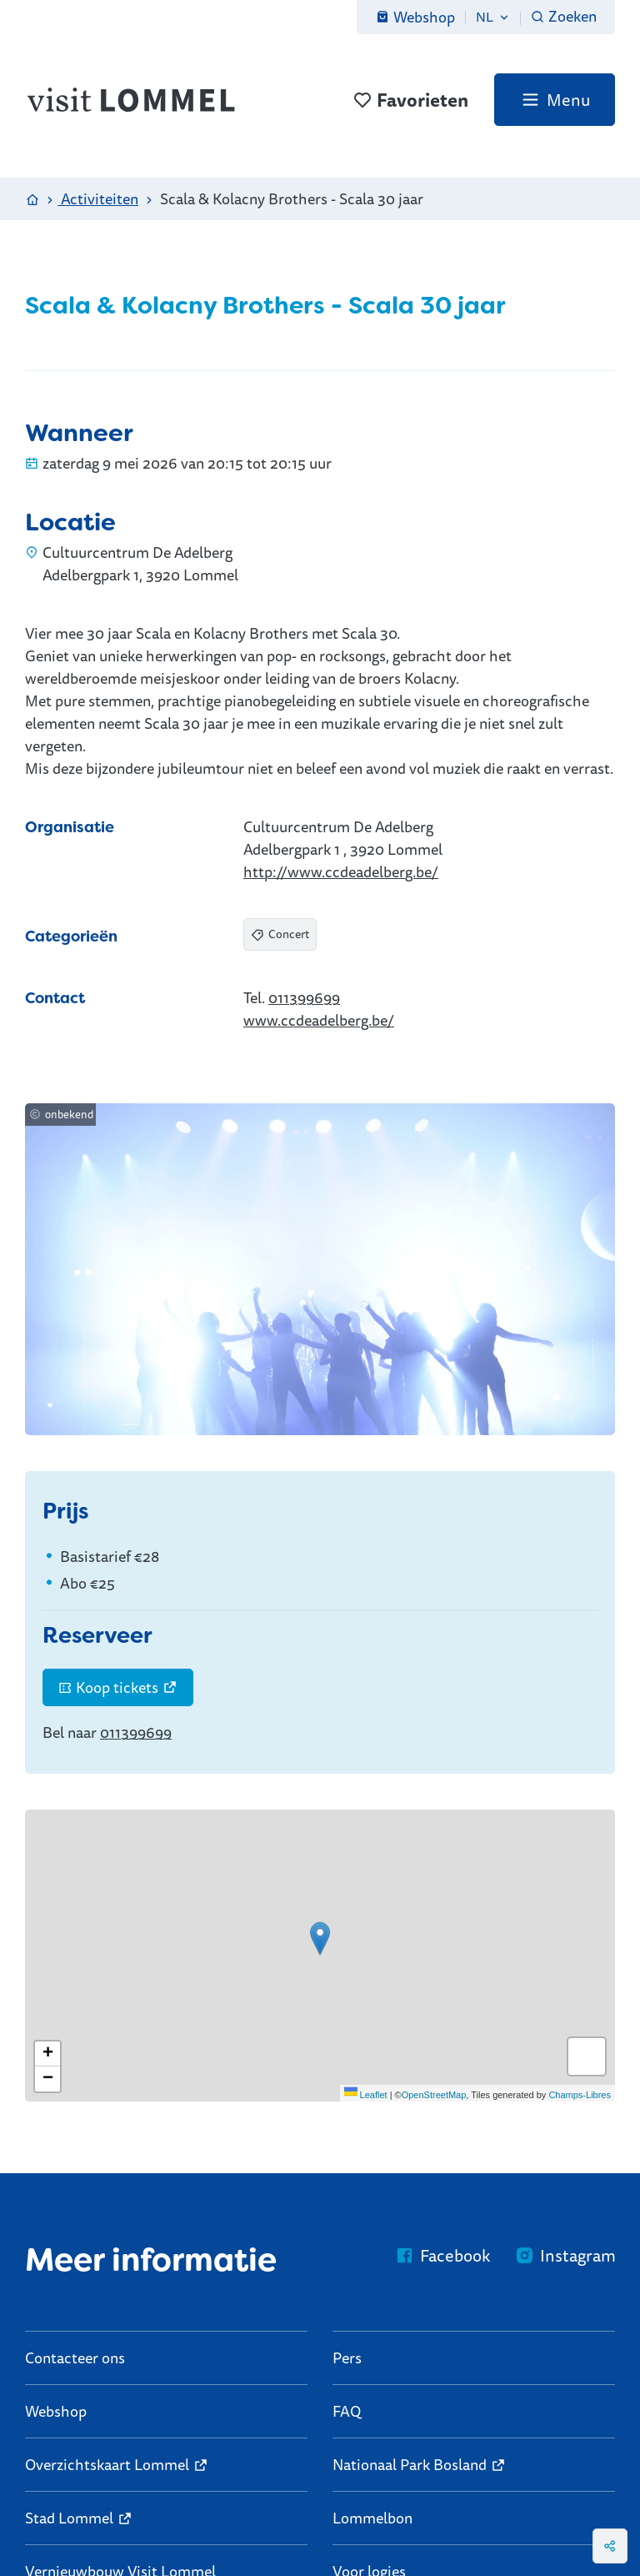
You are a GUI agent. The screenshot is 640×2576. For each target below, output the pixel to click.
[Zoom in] (47, 2053)
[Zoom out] (47, 2078)
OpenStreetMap (434, 2095)
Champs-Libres (579, 2095)
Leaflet (366, 2095)
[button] (320, 1938)
